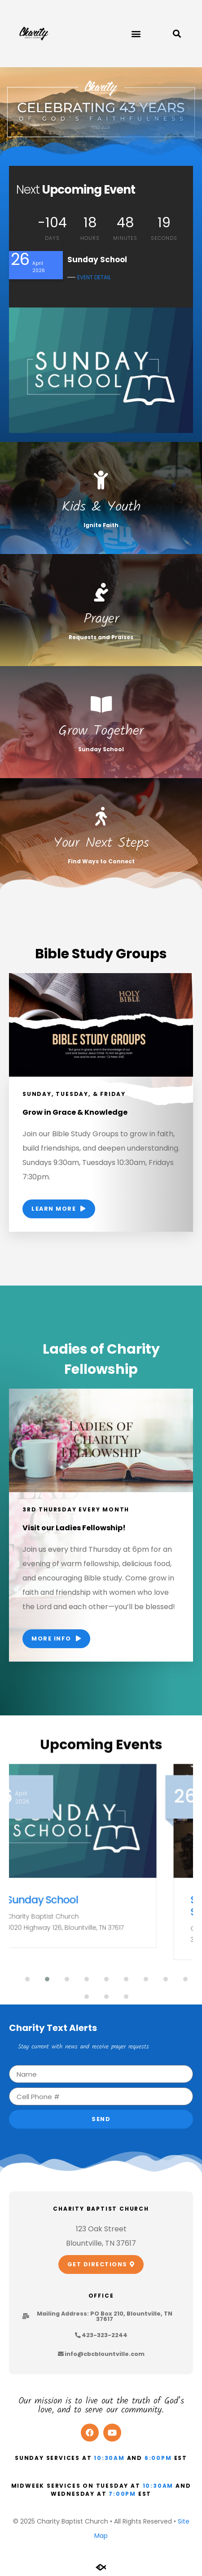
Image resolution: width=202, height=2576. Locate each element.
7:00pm (122, 2494)
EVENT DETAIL (94, 277)
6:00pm (158, 2458)
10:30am (109, 2458)
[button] (135, 33)
